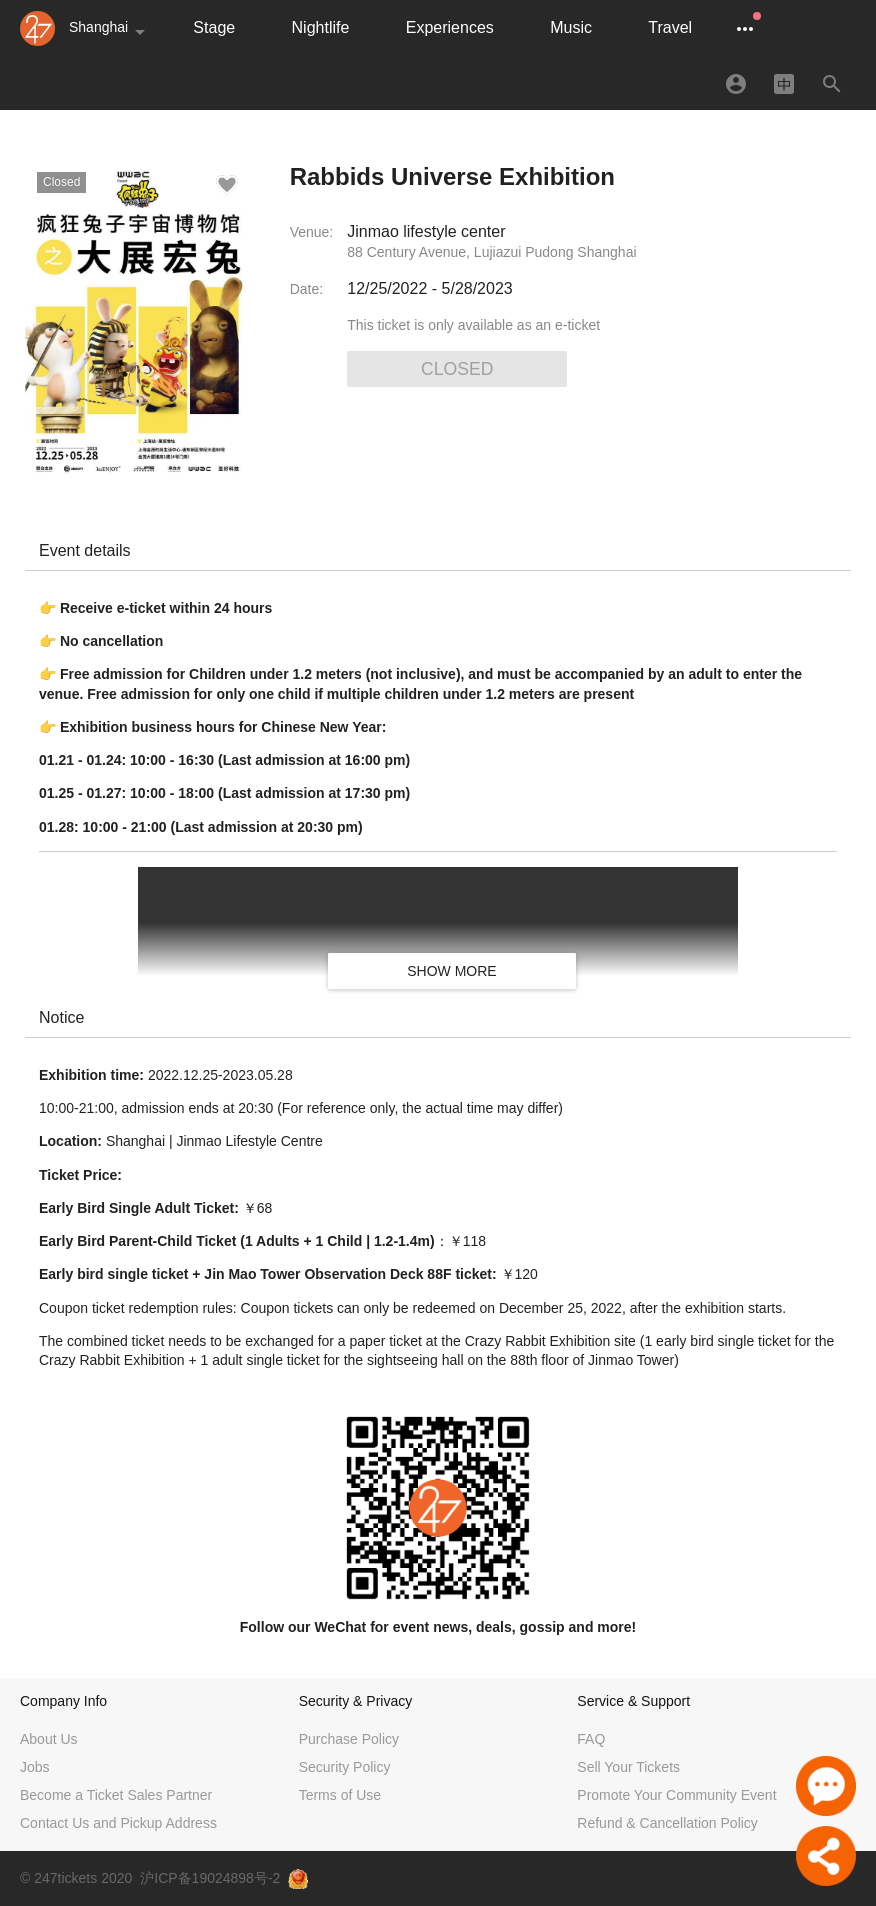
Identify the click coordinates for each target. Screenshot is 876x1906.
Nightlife (321, 27)
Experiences (450, 27)
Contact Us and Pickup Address (118, 1823)
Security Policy (345, 1767)
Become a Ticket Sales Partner (116, 1795)
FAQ (591, 1739)
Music (571, 27)
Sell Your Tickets (628, 1767)
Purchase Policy (349, 1739)
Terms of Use (340, 1795)
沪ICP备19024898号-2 (210, 1878)
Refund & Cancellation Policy (667, 1823)
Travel (670, 27)
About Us (49, 1739)
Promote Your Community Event (676, 1795)
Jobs (35, 1767)
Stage (214, 27)
